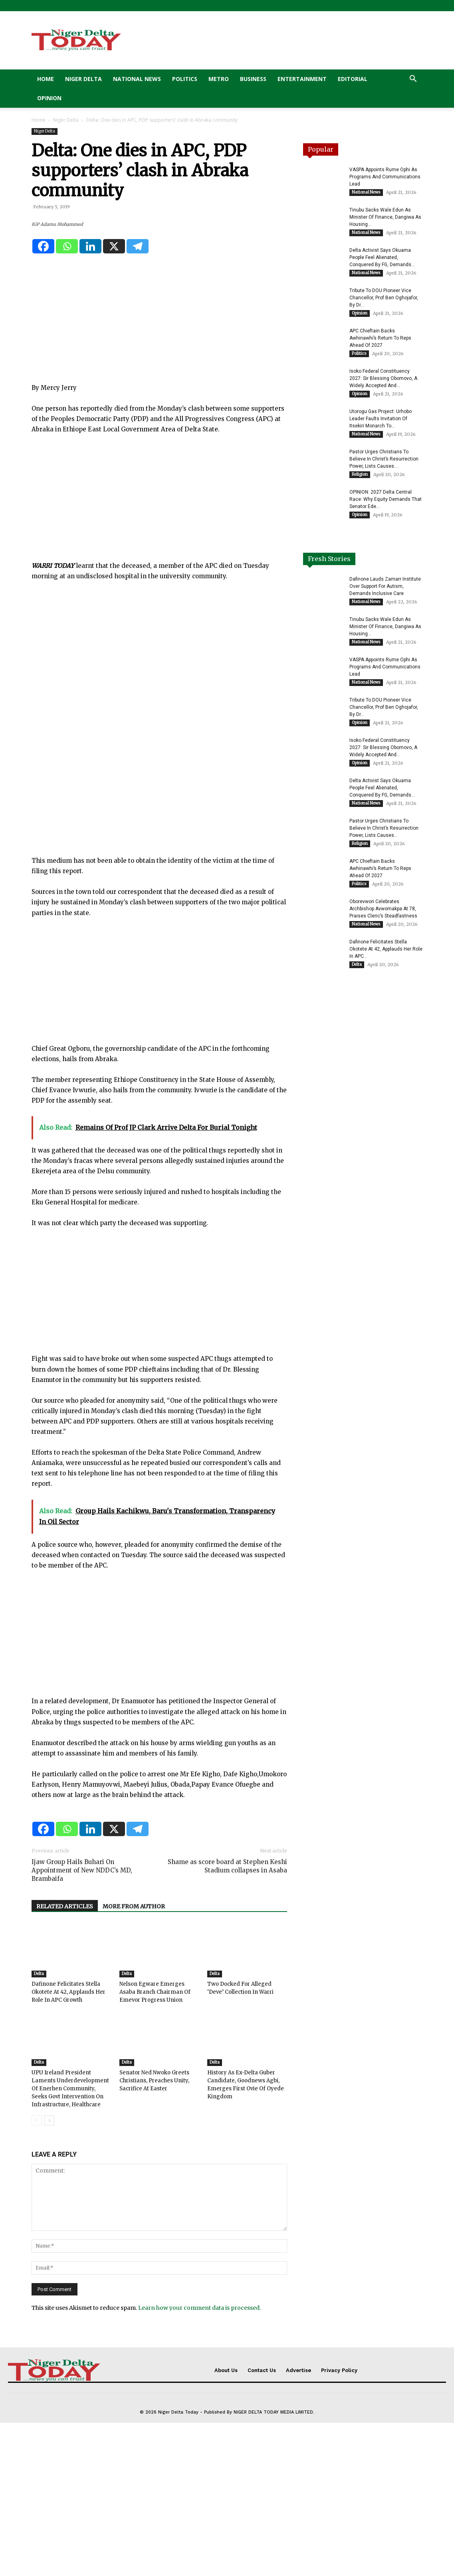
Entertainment (302, 79)
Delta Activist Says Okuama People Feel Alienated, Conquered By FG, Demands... (382, 257)
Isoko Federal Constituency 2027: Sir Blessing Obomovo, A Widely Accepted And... (383, 378)
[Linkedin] (90, 399)
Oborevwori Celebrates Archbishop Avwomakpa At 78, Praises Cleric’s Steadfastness (383, 909)
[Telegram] (138, 399)
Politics (184, 79)
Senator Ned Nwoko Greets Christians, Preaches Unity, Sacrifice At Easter (154, 2233)
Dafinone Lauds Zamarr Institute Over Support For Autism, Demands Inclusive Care (385, 586)
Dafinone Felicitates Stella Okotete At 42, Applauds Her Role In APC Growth (68, 2145)
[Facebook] (43, 399)
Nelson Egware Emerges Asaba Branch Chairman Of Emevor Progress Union (154, 2145)
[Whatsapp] (67, 399)
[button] (413, 79)
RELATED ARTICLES (64, 2060)
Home (45, 79)
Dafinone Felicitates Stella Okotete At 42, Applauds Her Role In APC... (385, 949)
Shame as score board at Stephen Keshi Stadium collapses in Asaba (227, 2020)
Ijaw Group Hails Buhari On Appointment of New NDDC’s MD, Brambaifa (82, 2024)
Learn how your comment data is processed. (199, 2461)
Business (253, 79)
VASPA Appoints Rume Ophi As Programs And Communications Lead (384, 177)
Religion (360, 474)
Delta (39, 2127)
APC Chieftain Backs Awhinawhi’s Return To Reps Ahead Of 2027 (380, 338)
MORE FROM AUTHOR (134, 2060)
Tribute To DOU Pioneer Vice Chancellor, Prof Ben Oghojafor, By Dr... (383, 298)
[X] (114, 399)
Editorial (352, 79)
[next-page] (49, 2274)
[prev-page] (37, 2274)
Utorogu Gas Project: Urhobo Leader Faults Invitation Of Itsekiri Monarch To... (380, 419)
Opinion (49, 98)
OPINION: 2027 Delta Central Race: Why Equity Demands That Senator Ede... (385, 499)
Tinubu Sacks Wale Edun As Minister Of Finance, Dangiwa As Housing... (385, 217)
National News (137, 79)
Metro (218, 79)
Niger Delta (83, 79)
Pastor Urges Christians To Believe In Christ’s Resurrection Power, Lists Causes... (383, 459)
